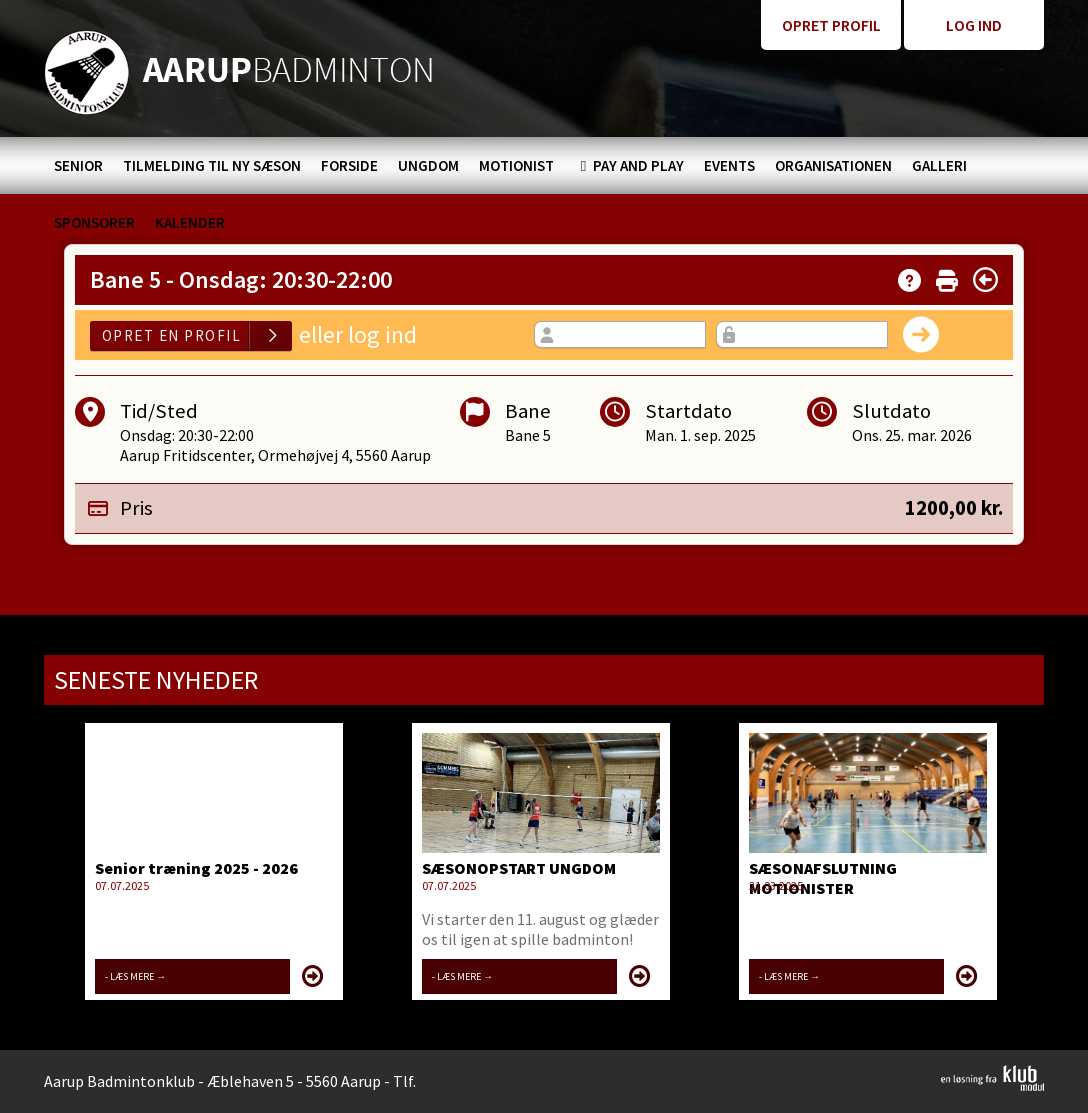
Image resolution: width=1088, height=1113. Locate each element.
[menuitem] (78, 165)
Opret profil (831, 25)
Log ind (974, 25)
